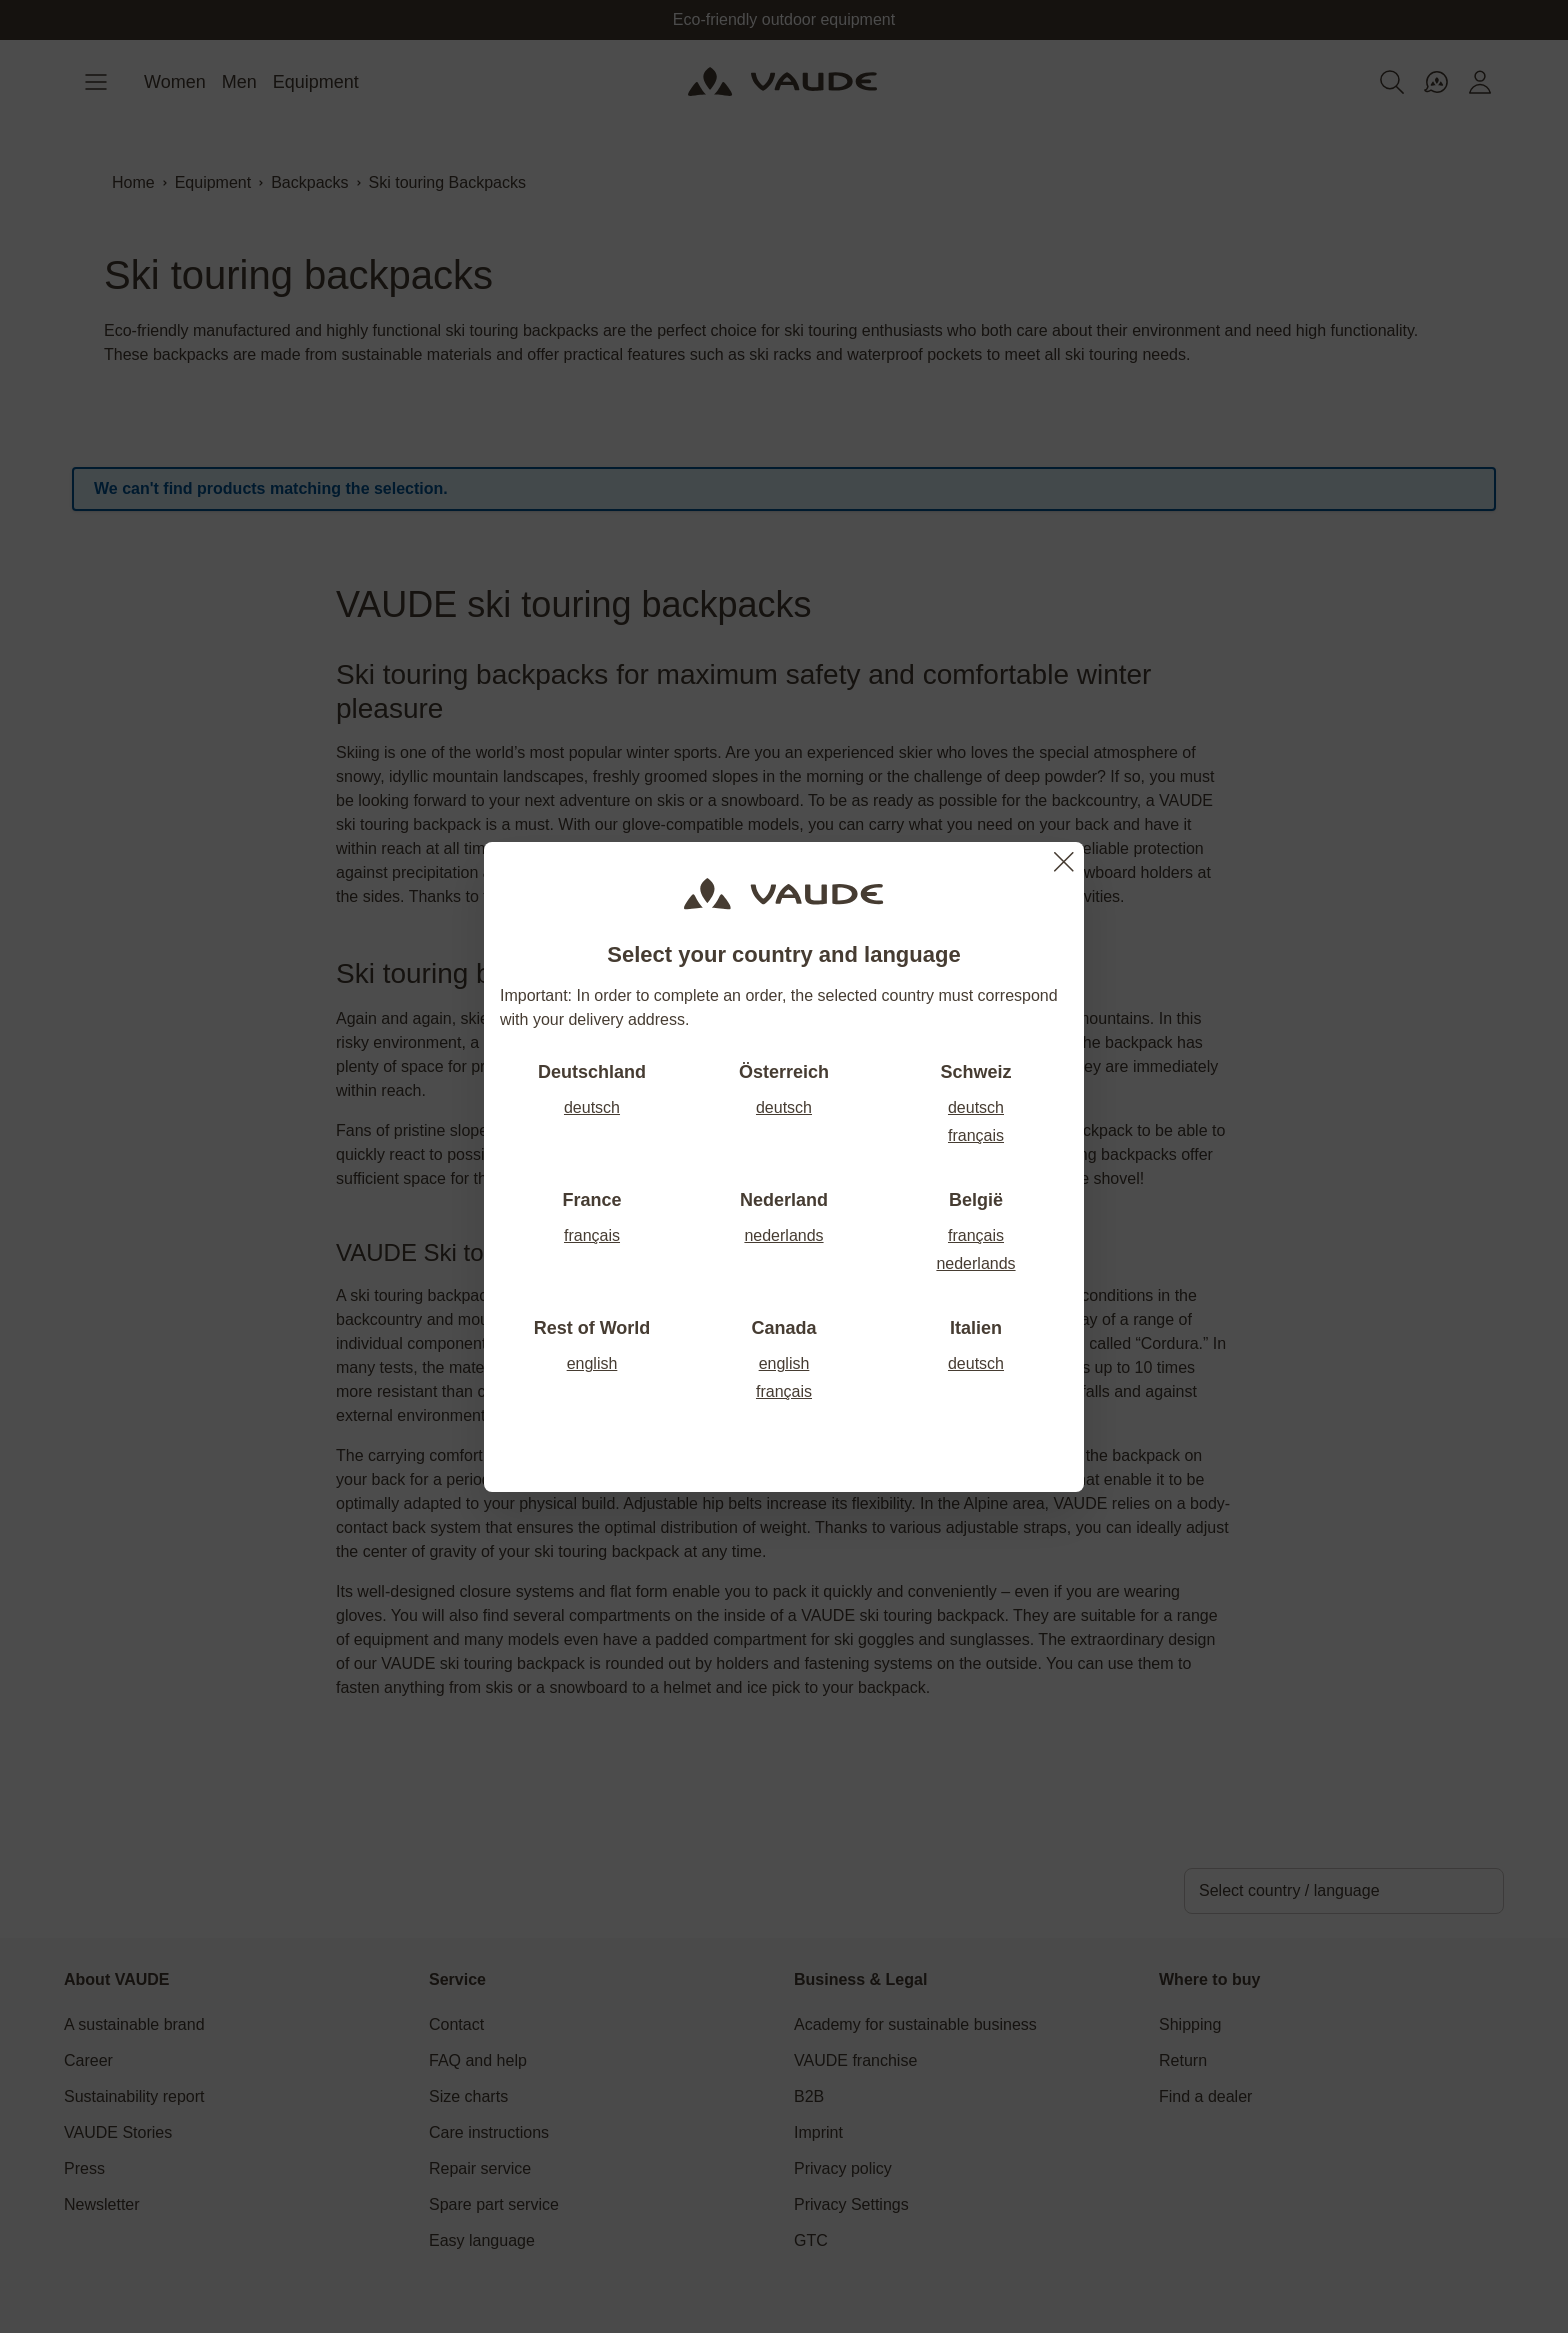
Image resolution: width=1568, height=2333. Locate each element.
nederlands (783, 1235)
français (976, 1135)
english (592, 1363)
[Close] (1064, 862)
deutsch (592, 1107)
